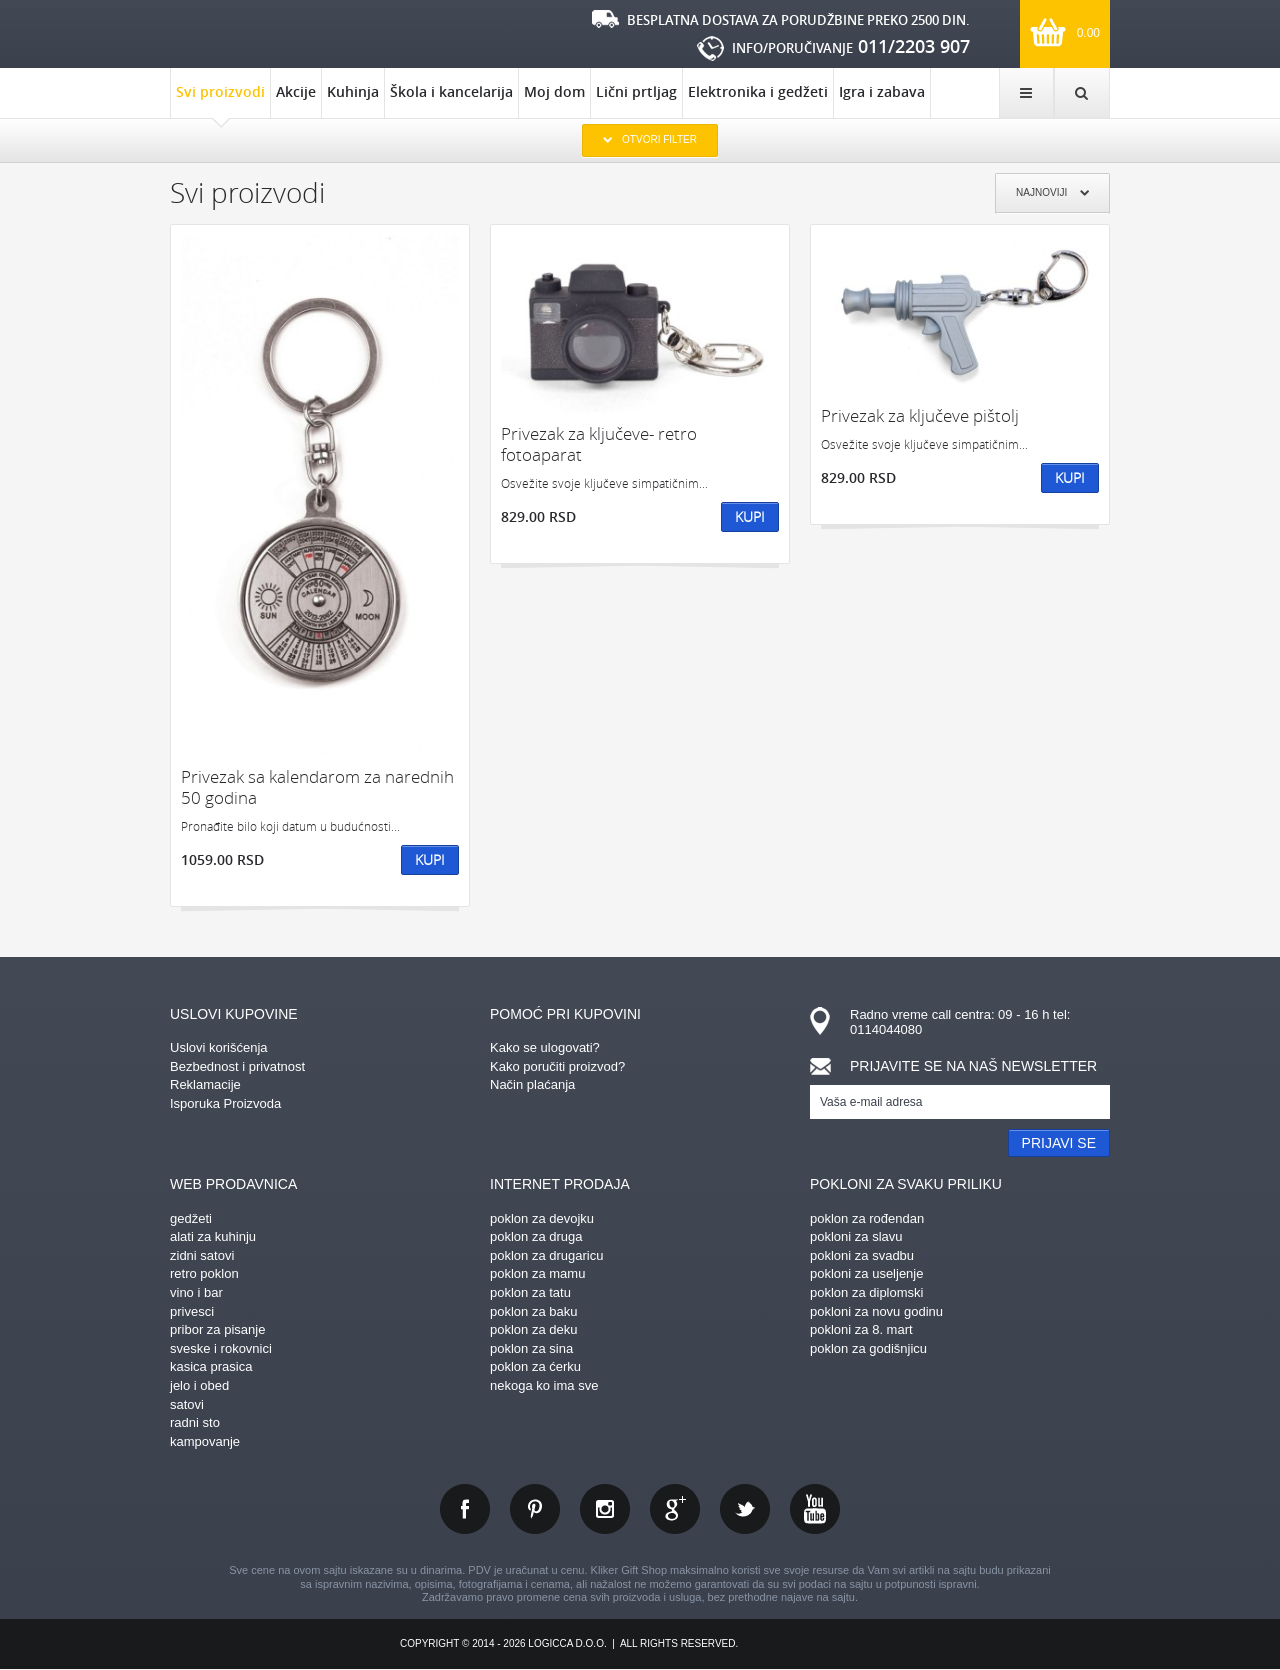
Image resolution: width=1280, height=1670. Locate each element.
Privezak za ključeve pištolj (920, 415)
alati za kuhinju (213, 1236)
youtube (815, 1509)
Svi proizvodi (220, 100)
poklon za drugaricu (546, 1255)
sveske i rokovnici (221, 1348)
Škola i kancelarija (451, 91)
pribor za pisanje (217, 1329)
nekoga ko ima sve (544, 1385)
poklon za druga (536, 1236)
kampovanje (205, 1441)
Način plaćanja (532, 1084)
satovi (187, 1404)
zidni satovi (202, 1255)
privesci (192, 1311)
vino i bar (196, 1292)
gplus (675, 1509)
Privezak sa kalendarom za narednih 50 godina (317, 787)
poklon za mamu (537, 1273)
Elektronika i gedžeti (758, 91)
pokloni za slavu (856, 1236)
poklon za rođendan (867, 1218)
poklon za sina (531, 1348)
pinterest (535, 1509)
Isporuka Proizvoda (225, 1103)
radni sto (195, 1422)
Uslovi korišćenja (219, 1047)
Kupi (430, 859)
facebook (465, 1509)
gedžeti (191, 1218)
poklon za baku (533, 1311)
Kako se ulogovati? (545, 1047)
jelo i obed (199, 1385)
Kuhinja (353, 91)
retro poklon (204, 1273)
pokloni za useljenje (866, 1273)
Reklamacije (205, 1084)
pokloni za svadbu (862, 1255)
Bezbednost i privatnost (237, 1066)
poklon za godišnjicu (868, 1348)
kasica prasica (211, 1366)
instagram (605, 1509)
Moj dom (554, 91)
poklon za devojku (542, 1218)
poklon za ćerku (535, 1366)
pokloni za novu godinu (876, 1311)
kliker (235, 32)
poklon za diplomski (866, 1292)
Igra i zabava (882, 91)
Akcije (296, 91)
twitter (745, 1509)
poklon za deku (533, 1329)
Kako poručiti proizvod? (557, 1066)
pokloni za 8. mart (861, 1329)
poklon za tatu (530, 1292)
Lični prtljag (636, 91)
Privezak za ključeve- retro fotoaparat (599, 444)
